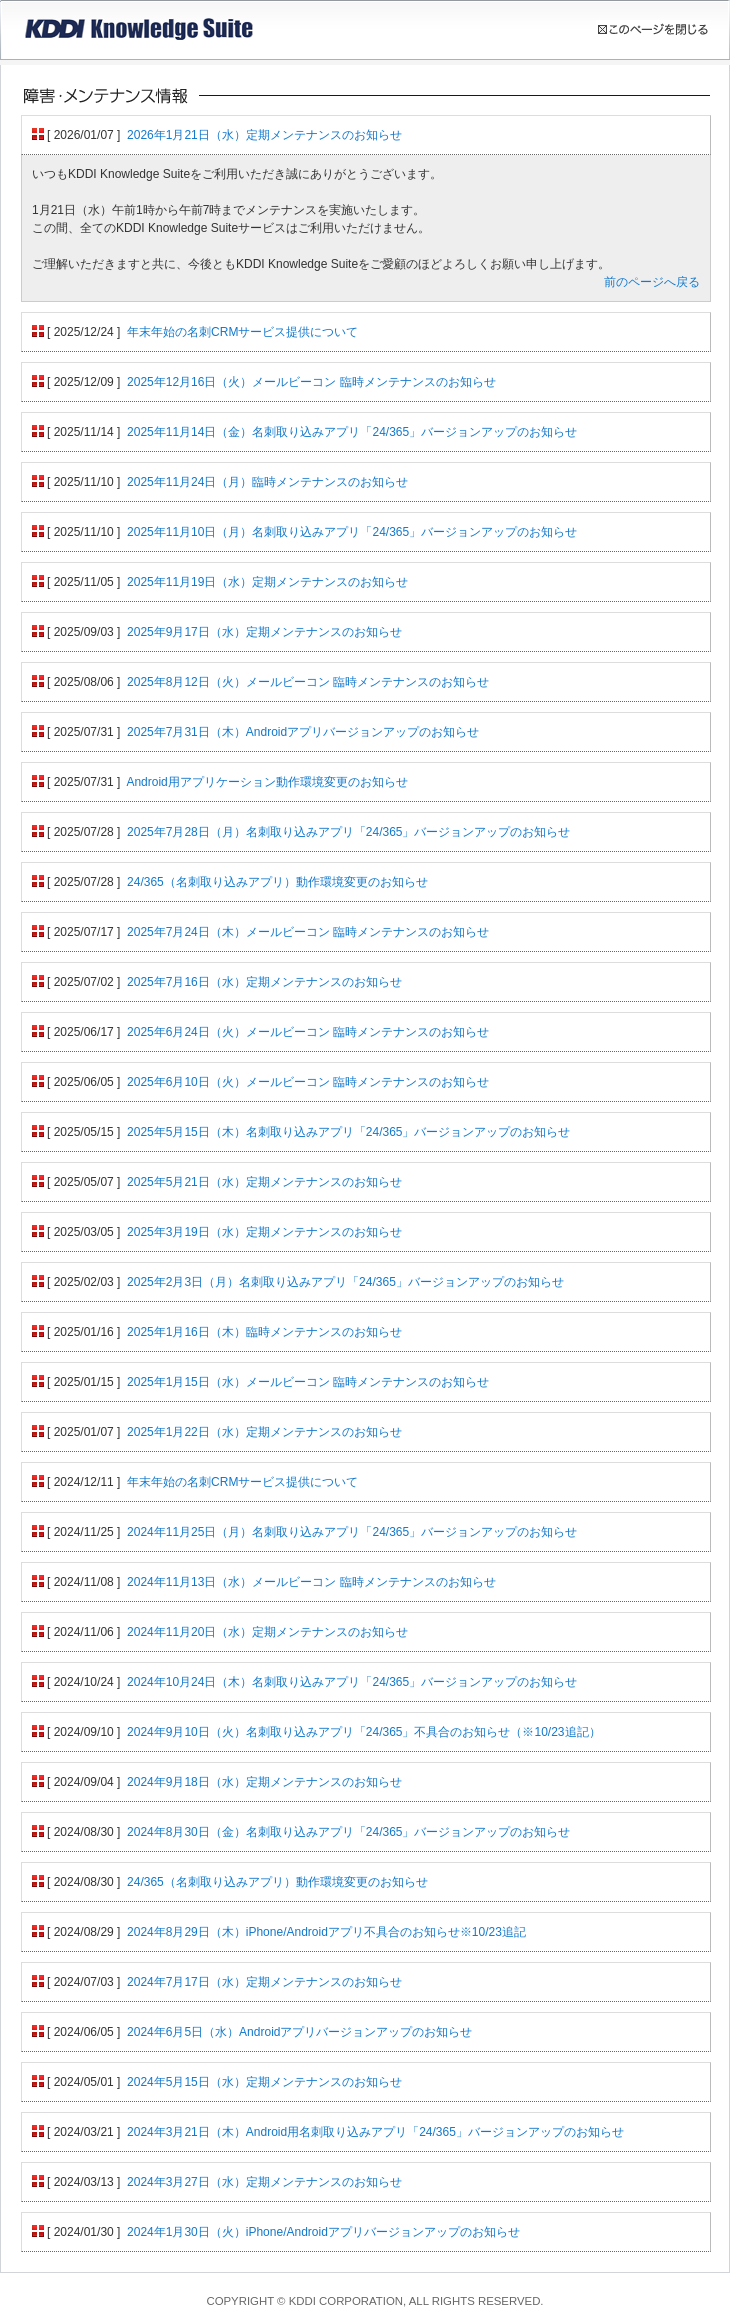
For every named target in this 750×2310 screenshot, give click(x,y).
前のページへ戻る (652, 282)
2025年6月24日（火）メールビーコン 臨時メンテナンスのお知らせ (308, 1032)
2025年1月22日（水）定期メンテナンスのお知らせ (264, 1432)
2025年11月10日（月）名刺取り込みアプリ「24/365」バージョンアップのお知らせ (352, 532)
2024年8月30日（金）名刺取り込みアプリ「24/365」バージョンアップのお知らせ (348, 1832)
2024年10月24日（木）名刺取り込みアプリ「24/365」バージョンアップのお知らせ (352, 1682)
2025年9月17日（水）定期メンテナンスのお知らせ (264, 632)
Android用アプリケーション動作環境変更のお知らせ (266, 782)
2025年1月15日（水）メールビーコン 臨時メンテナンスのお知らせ (308, 1382)
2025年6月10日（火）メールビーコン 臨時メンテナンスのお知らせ (308, 1082)
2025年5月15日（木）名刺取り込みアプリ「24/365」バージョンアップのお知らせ (348, 1132)
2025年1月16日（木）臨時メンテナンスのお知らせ (264, 1332)
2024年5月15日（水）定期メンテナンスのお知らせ (264, 2082)
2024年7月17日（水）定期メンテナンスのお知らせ (264, 1982)
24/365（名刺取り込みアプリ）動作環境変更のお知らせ (277, 882)
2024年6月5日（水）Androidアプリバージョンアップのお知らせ (299, 2032)
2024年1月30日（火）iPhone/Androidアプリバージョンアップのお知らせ (323, 2232)
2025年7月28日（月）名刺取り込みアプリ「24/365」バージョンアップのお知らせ (348, 832)
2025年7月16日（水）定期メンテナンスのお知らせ (264, 982)
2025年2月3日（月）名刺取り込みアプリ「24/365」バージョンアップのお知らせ (345, 1282)
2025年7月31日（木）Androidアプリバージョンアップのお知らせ (303, 732)
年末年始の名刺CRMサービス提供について (242, 332)
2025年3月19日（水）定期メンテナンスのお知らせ (264, 1232)
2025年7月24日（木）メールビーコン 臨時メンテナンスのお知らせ (308, 932)
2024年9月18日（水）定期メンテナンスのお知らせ (264, 1782)
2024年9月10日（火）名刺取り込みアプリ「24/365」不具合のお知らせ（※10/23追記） (363, 1732)
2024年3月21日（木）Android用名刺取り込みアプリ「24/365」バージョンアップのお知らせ (375, 2132)
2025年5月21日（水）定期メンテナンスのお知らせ (264, 1182)
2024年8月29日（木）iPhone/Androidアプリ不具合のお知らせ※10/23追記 (326, 1932)
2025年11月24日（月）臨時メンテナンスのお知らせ (267, 482)
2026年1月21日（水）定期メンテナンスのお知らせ (264, 135)
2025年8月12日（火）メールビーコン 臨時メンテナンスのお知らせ (308, 682)
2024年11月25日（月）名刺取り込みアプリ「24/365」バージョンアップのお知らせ (352, 1532)
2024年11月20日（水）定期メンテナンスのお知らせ (267, 1632)
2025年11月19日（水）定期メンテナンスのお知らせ (267, 582)
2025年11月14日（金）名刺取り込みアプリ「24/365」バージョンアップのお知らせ (352, 432)
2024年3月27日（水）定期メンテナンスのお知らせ (264, 2182)
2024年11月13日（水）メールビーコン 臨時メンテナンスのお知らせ (311, 1582)
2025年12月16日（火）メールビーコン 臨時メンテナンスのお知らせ (311, 382)
